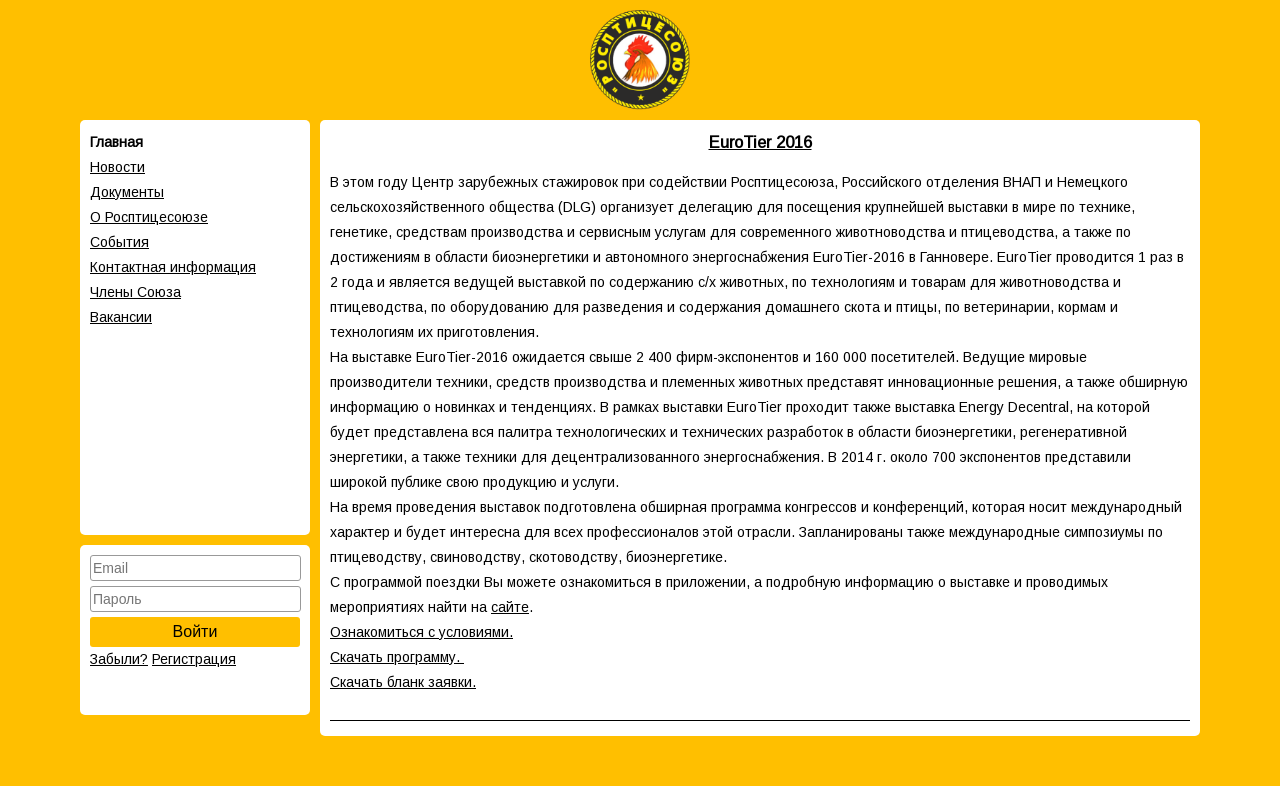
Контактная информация (173, 267)
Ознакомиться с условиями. (421, 632)
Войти (195, 631)
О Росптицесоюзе (149, 217)
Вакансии (121, 317)
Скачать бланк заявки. (403, 682)
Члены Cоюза (135, 292)
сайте (510, 607)
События (119, 242)
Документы (127, 192)
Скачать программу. (397, 657)
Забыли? (119, 659)
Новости (117, 167)
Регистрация (194, 659)
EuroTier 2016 (760, 142)
